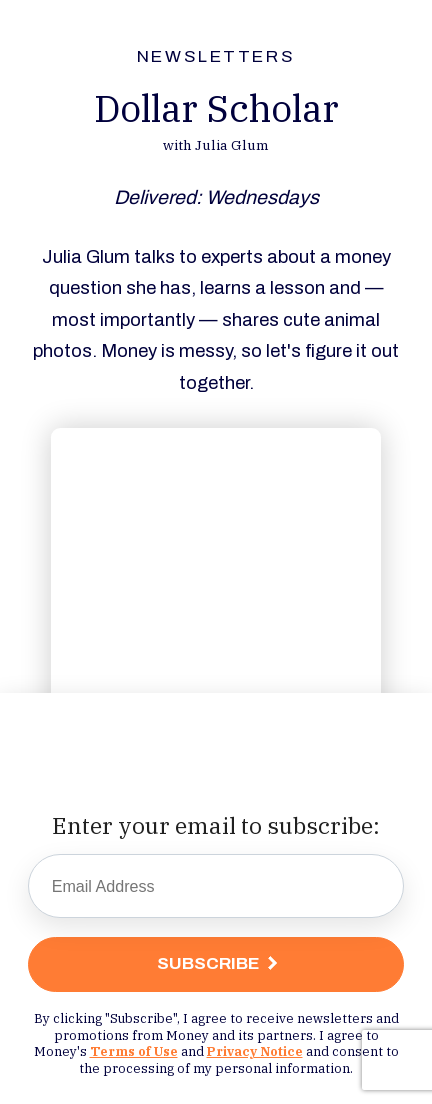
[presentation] (216, 760)
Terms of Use (134, 1051)
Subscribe (208, 963)
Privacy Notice (255, 1051)
